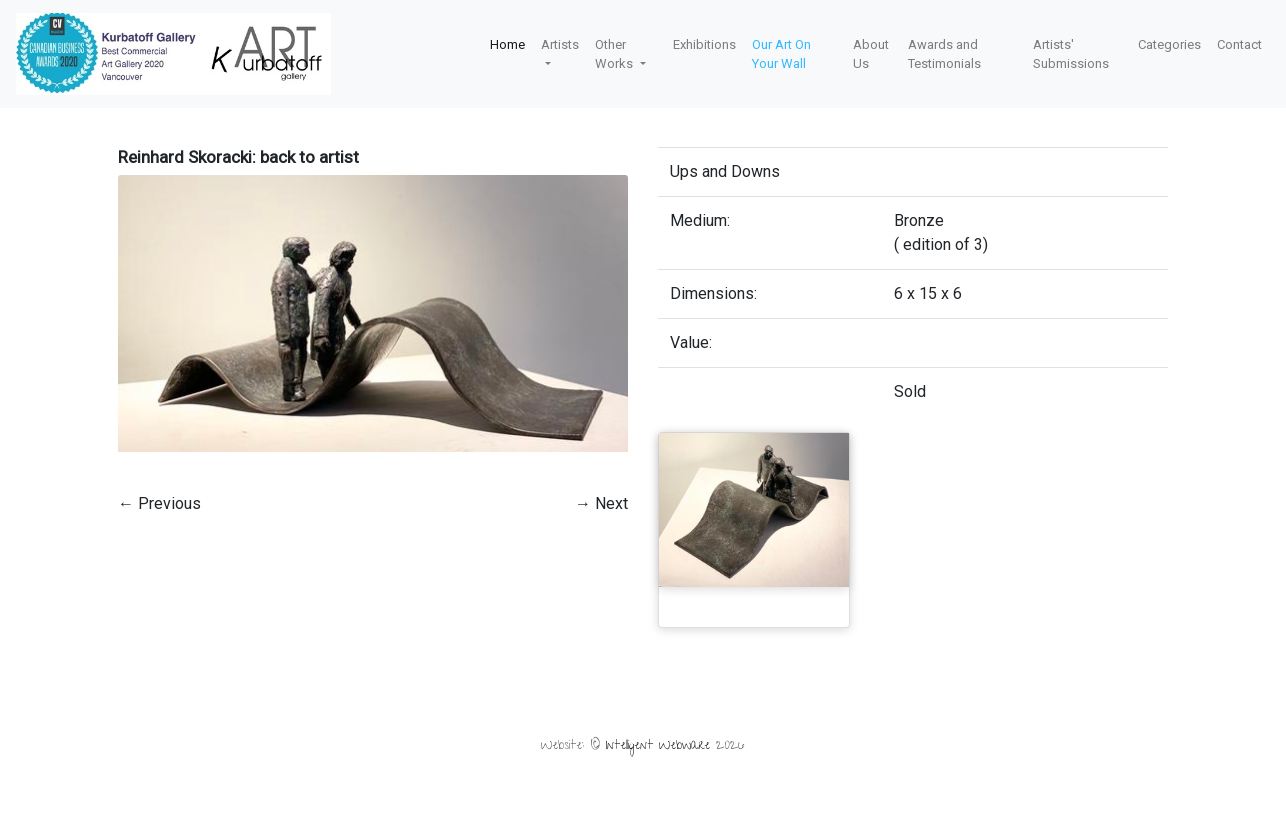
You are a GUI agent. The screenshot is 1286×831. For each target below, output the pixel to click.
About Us (871, 54)
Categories (1169, 44)
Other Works (615, 54)
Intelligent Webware (658, 746)
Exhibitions (704, 44)
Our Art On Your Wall (781, 54)
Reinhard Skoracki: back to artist (238, 157)
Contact (1239, 44)
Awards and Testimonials (944, 54)
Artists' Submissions (1071, 54)
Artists (560, 44)
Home (507, 44)
